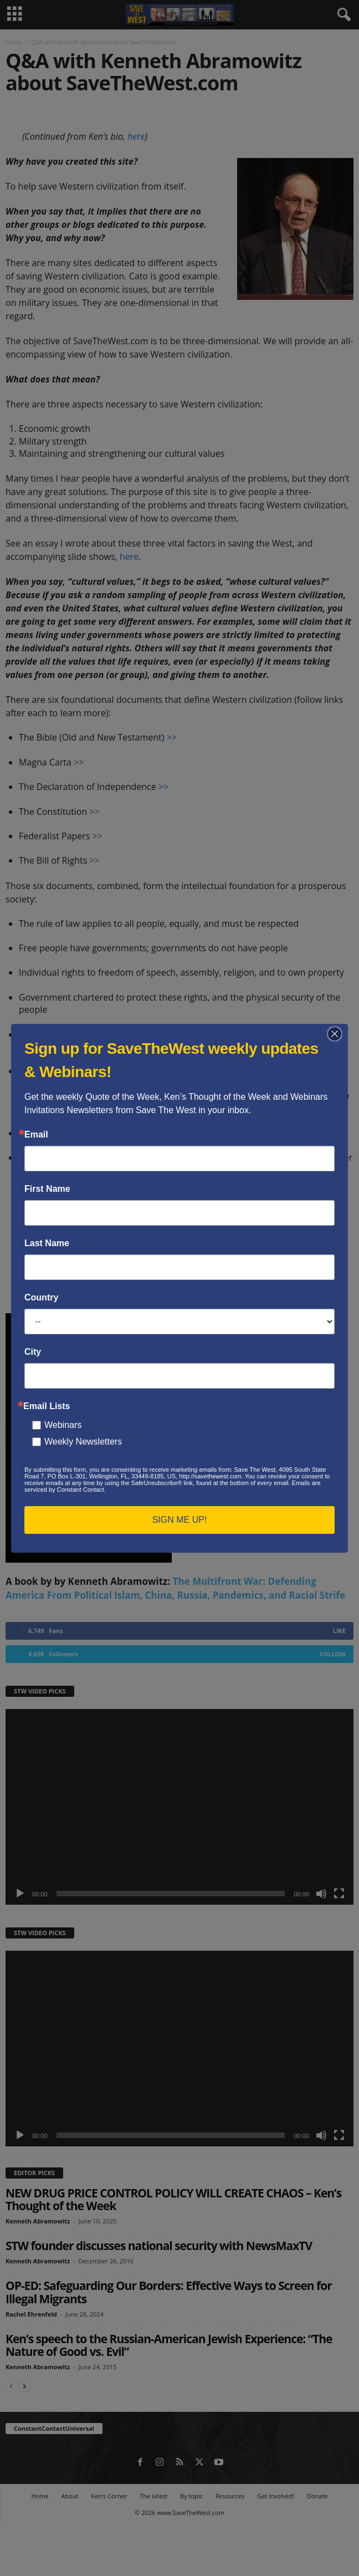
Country (41, 1297)
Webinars (62, 1425)
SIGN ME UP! (179, 1519)
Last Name (46, 1243)
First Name (47, 1189)
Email (36, 1134)
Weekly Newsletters (83, 1441)
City (32, 1352)
